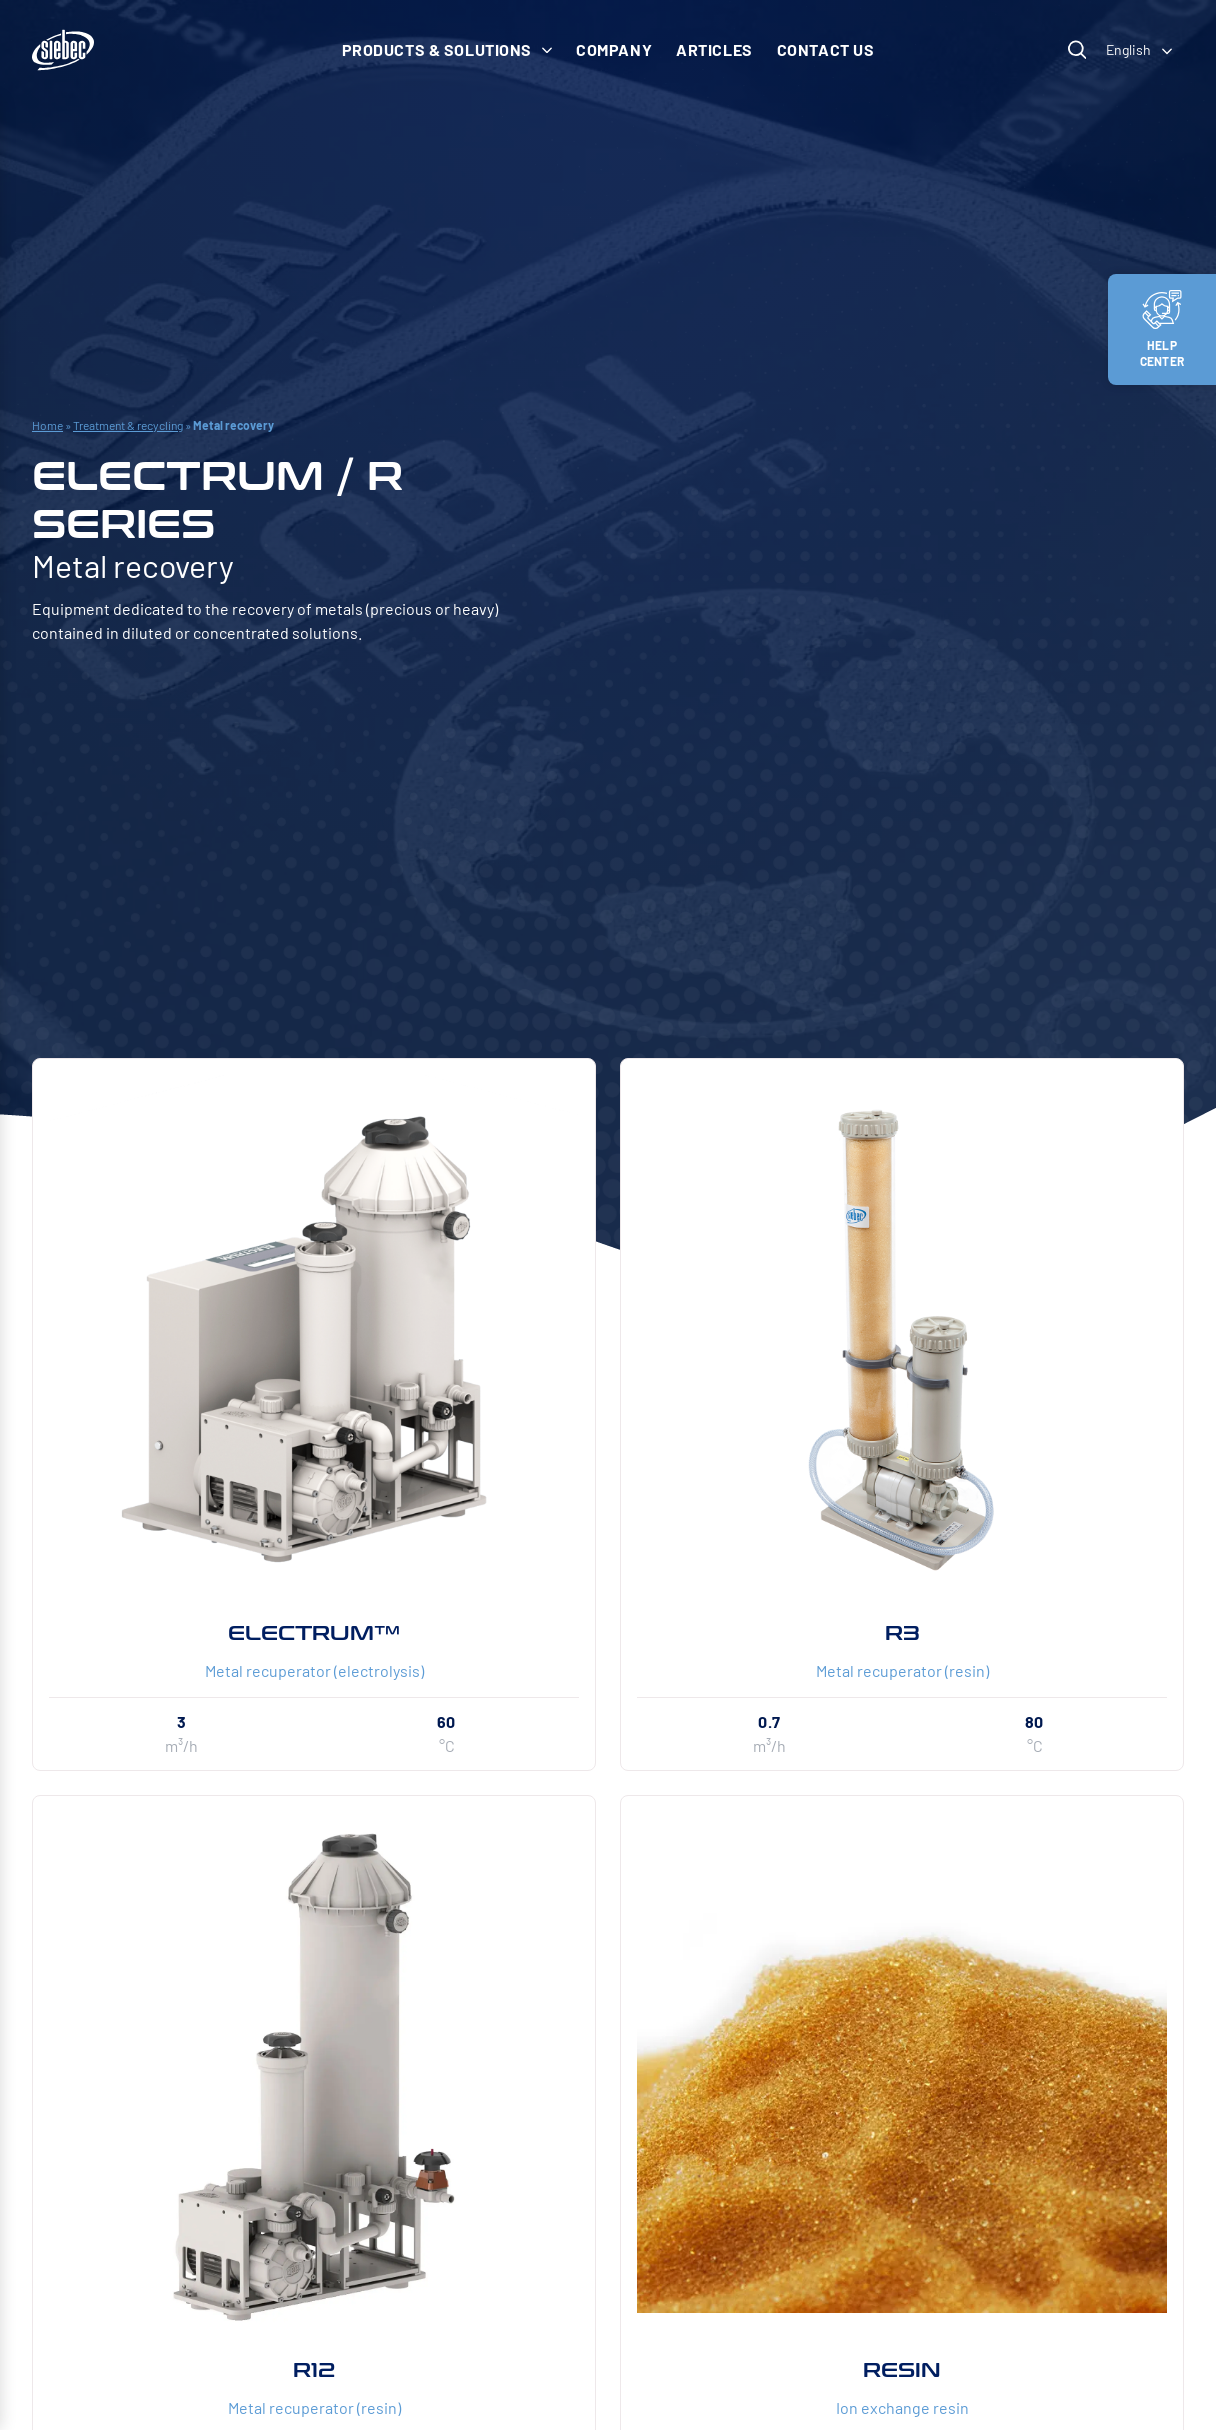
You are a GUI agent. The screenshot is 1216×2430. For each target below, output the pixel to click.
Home (47, 425)
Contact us (826, 49)
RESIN (902, 2370)
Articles (714, 49)
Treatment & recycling (128, 425)
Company (614, 49)
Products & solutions (447, 49)
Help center (1162, 329)
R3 (902, 1633)
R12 (314, 2370)
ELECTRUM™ (314, 1633)
